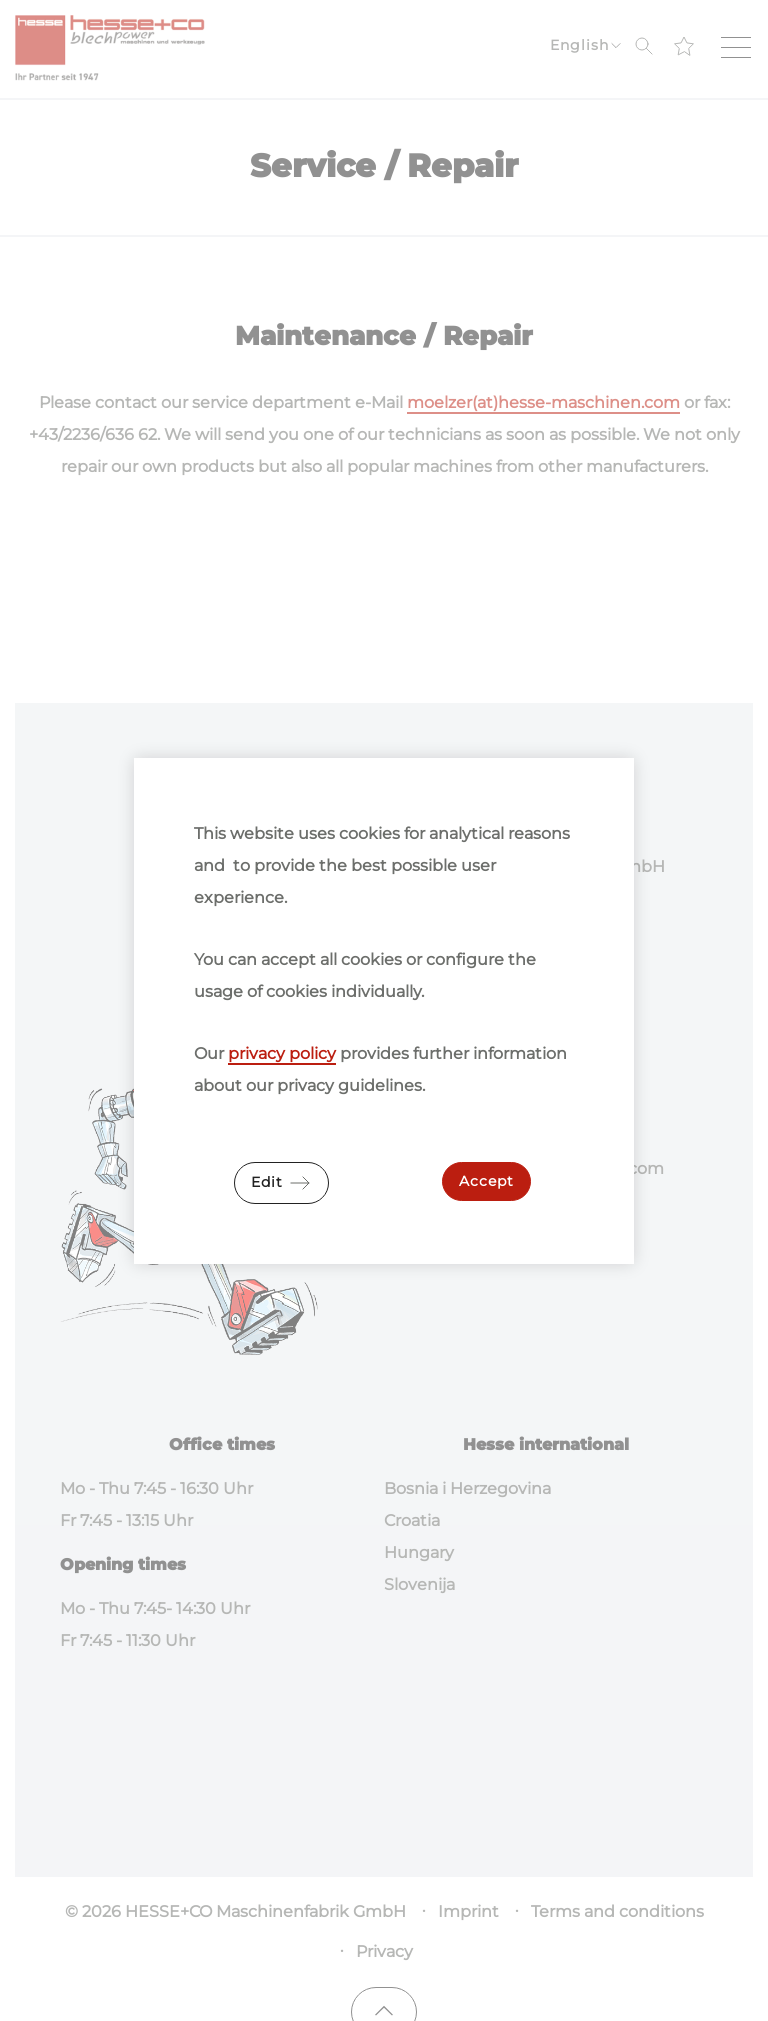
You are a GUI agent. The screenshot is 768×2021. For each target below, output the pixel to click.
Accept (486, 1181)
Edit (281, 1183)
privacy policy (282, 1053)
